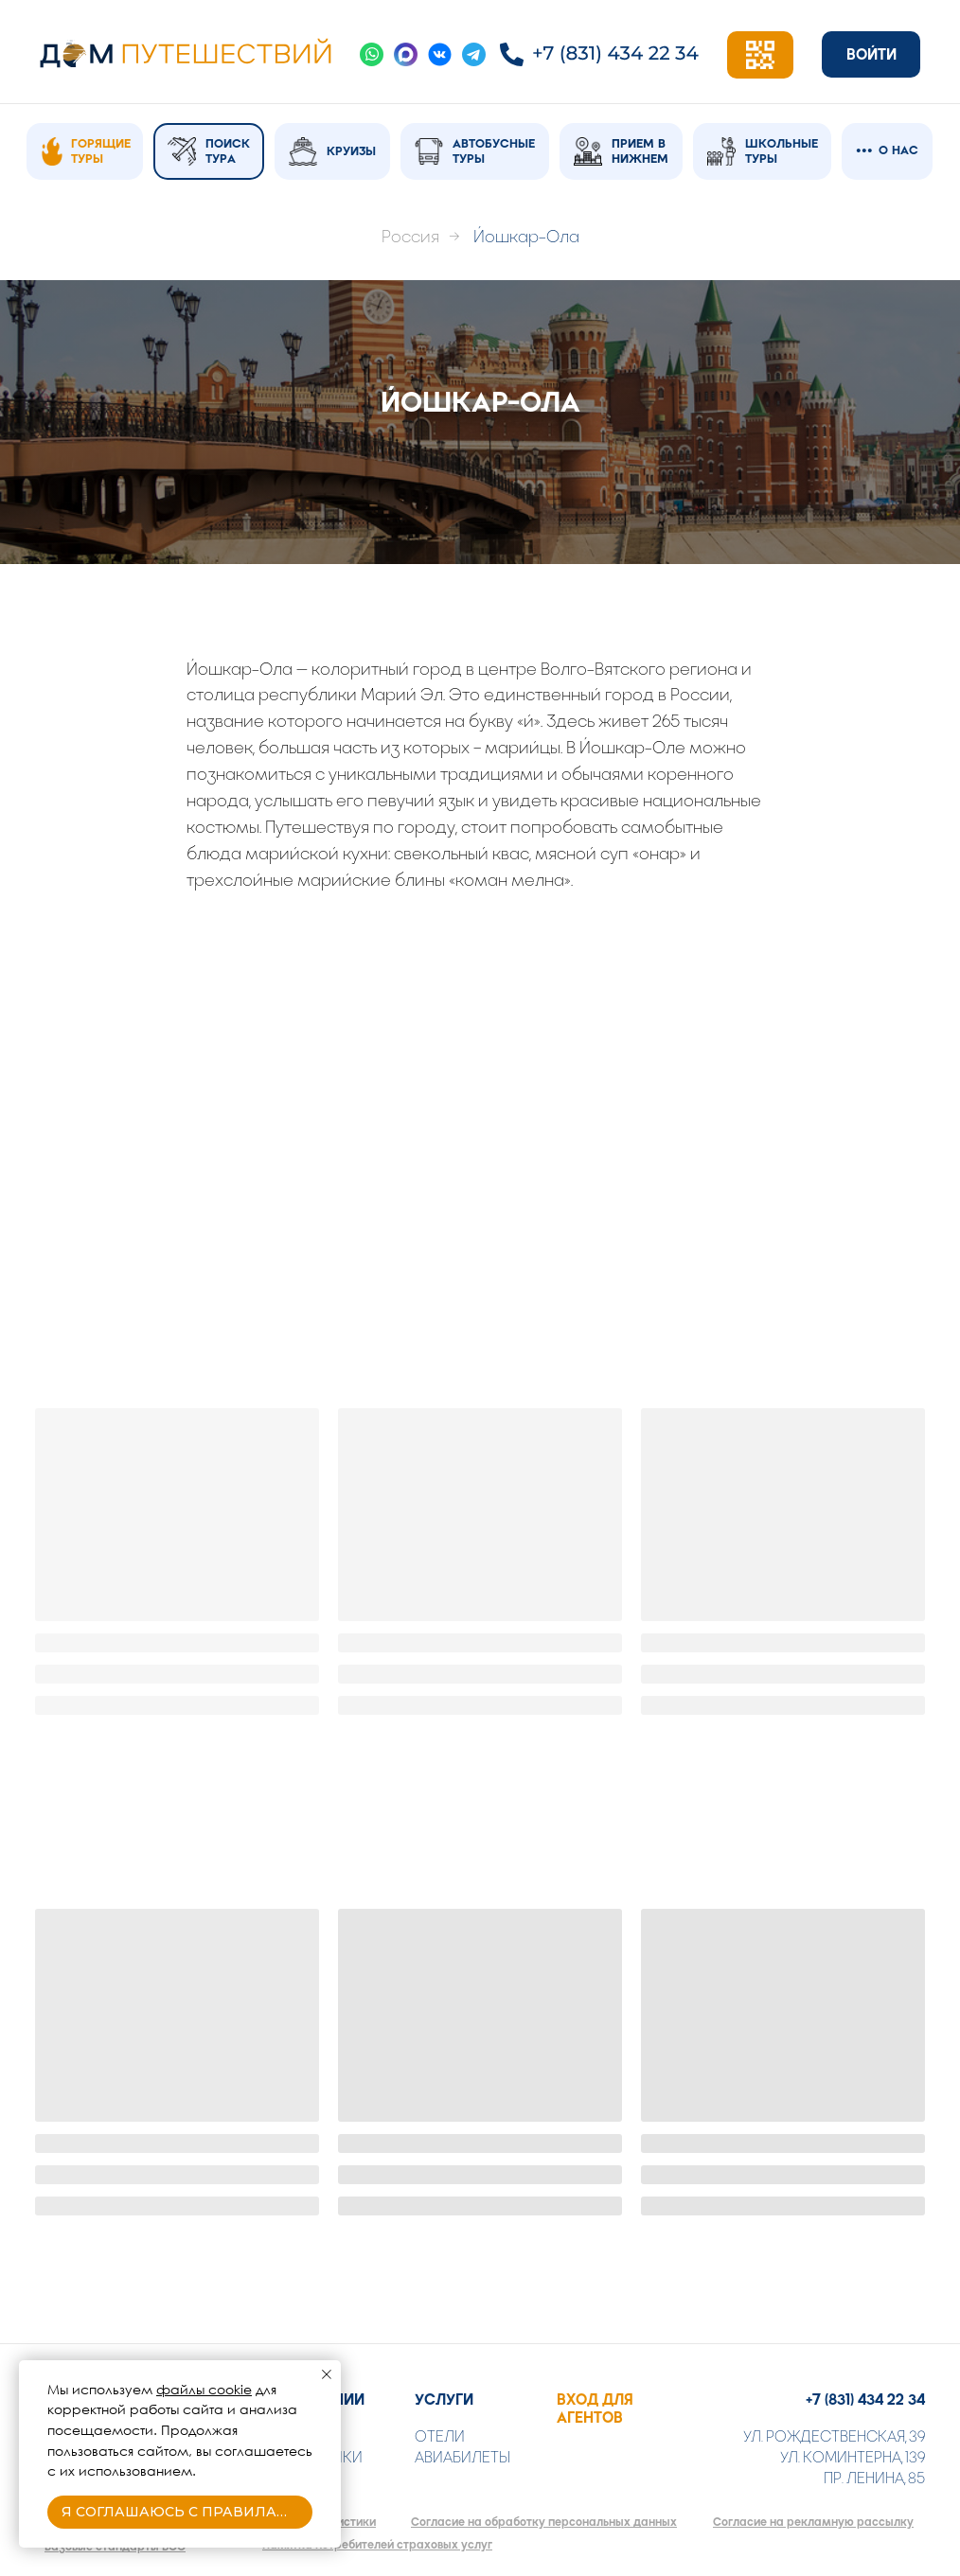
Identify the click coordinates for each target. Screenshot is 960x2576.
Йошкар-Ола (526, 237)
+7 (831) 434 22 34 (865, 2399)
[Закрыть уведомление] (326, 2374)
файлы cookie (204, 2389)
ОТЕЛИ (440, 2436)
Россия (410, 237)
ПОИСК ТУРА (227, 151)
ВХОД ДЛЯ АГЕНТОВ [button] (595, 2408)
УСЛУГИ (444, 2399)
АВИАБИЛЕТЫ (462, 2457)
